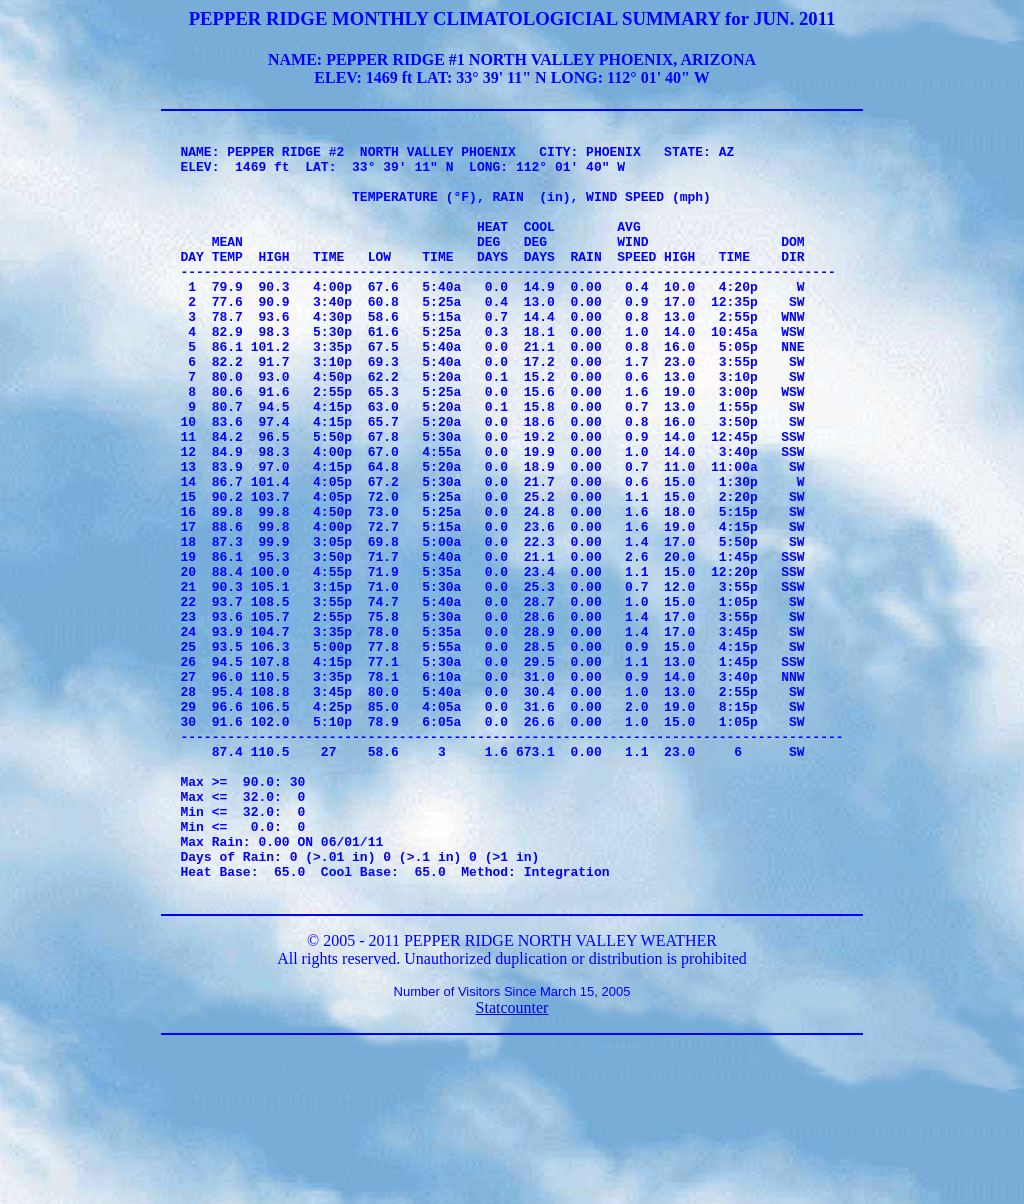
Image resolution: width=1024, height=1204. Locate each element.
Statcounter (512, 1160)
